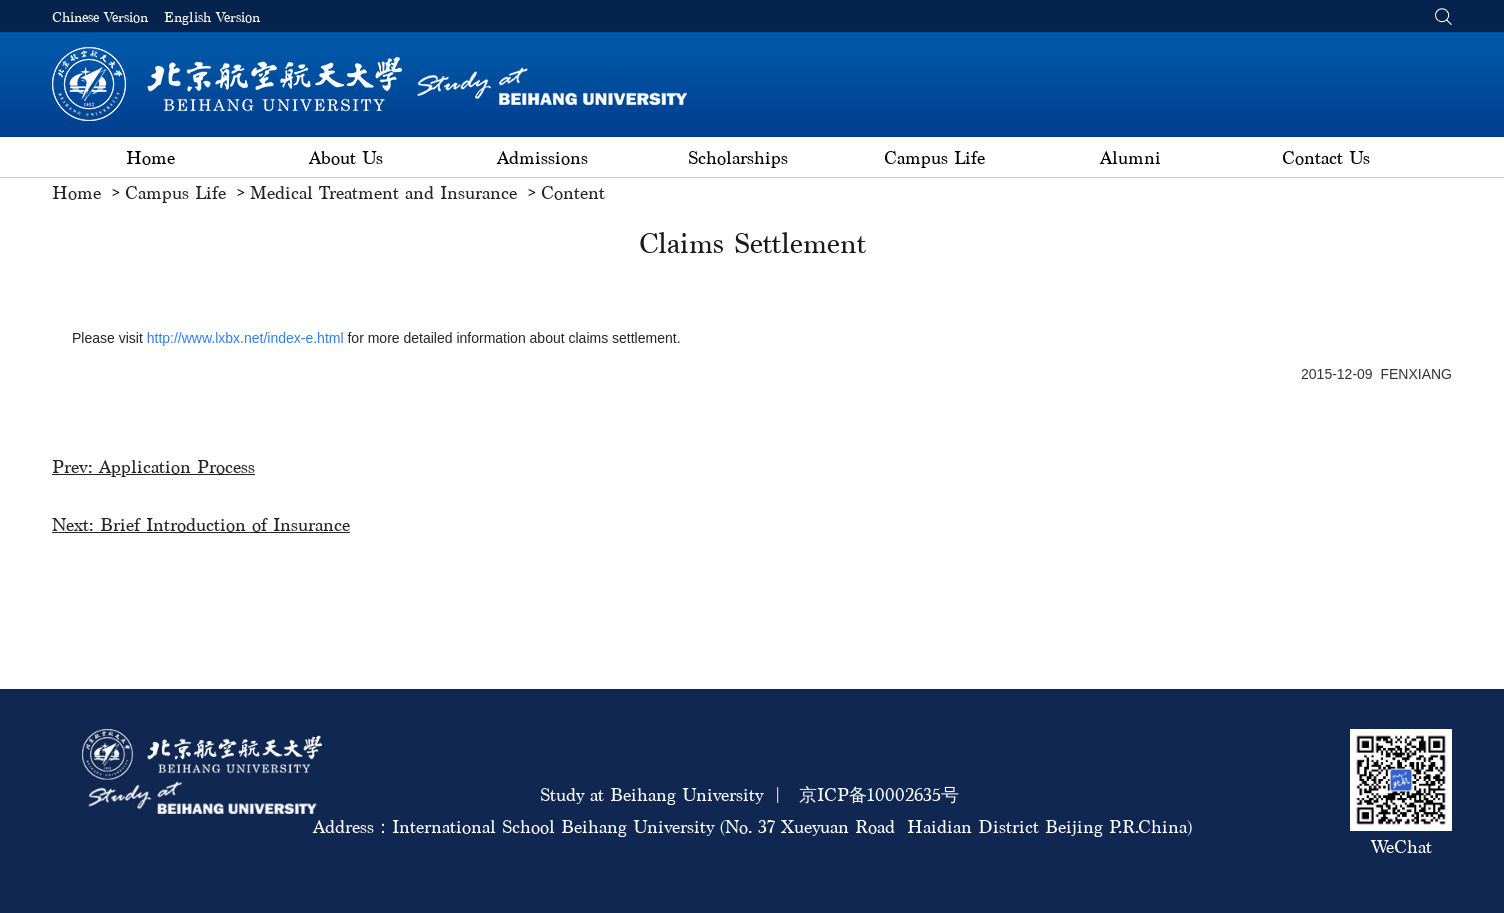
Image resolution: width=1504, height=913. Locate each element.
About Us (346, 157)
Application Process (177, 466)
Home (150, 157)
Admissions (542, 157)
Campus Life (934, 157)
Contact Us (1326, 157)
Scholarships (738, 157)
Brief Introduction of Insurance (225, 524)
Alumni (1130, 157)
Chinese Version (100, 17)
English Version (212, 17)
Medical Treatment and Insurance (383, 192)
